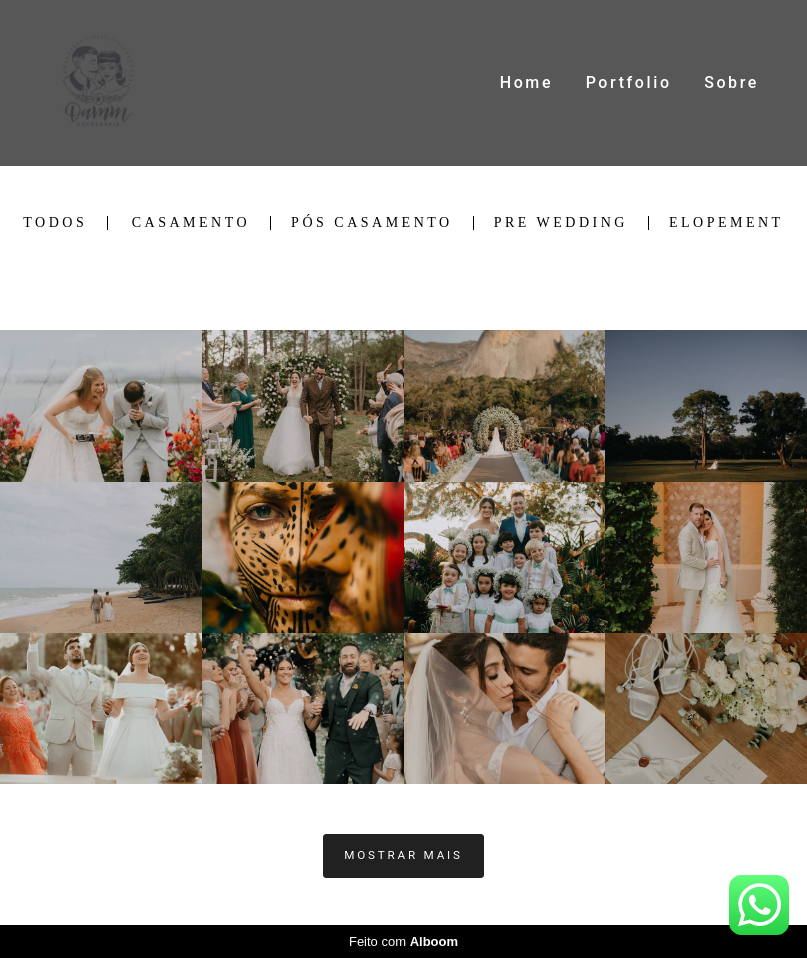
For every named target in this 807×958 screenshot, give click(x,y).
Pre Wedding (561, 223)
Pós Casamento (372, 223)
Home (526, 82)
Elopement (726, 223)
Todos (55, 223)
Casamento (191, 223)
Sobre (731, 82)
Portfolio (629, 82)
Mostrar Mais (403, 855)
